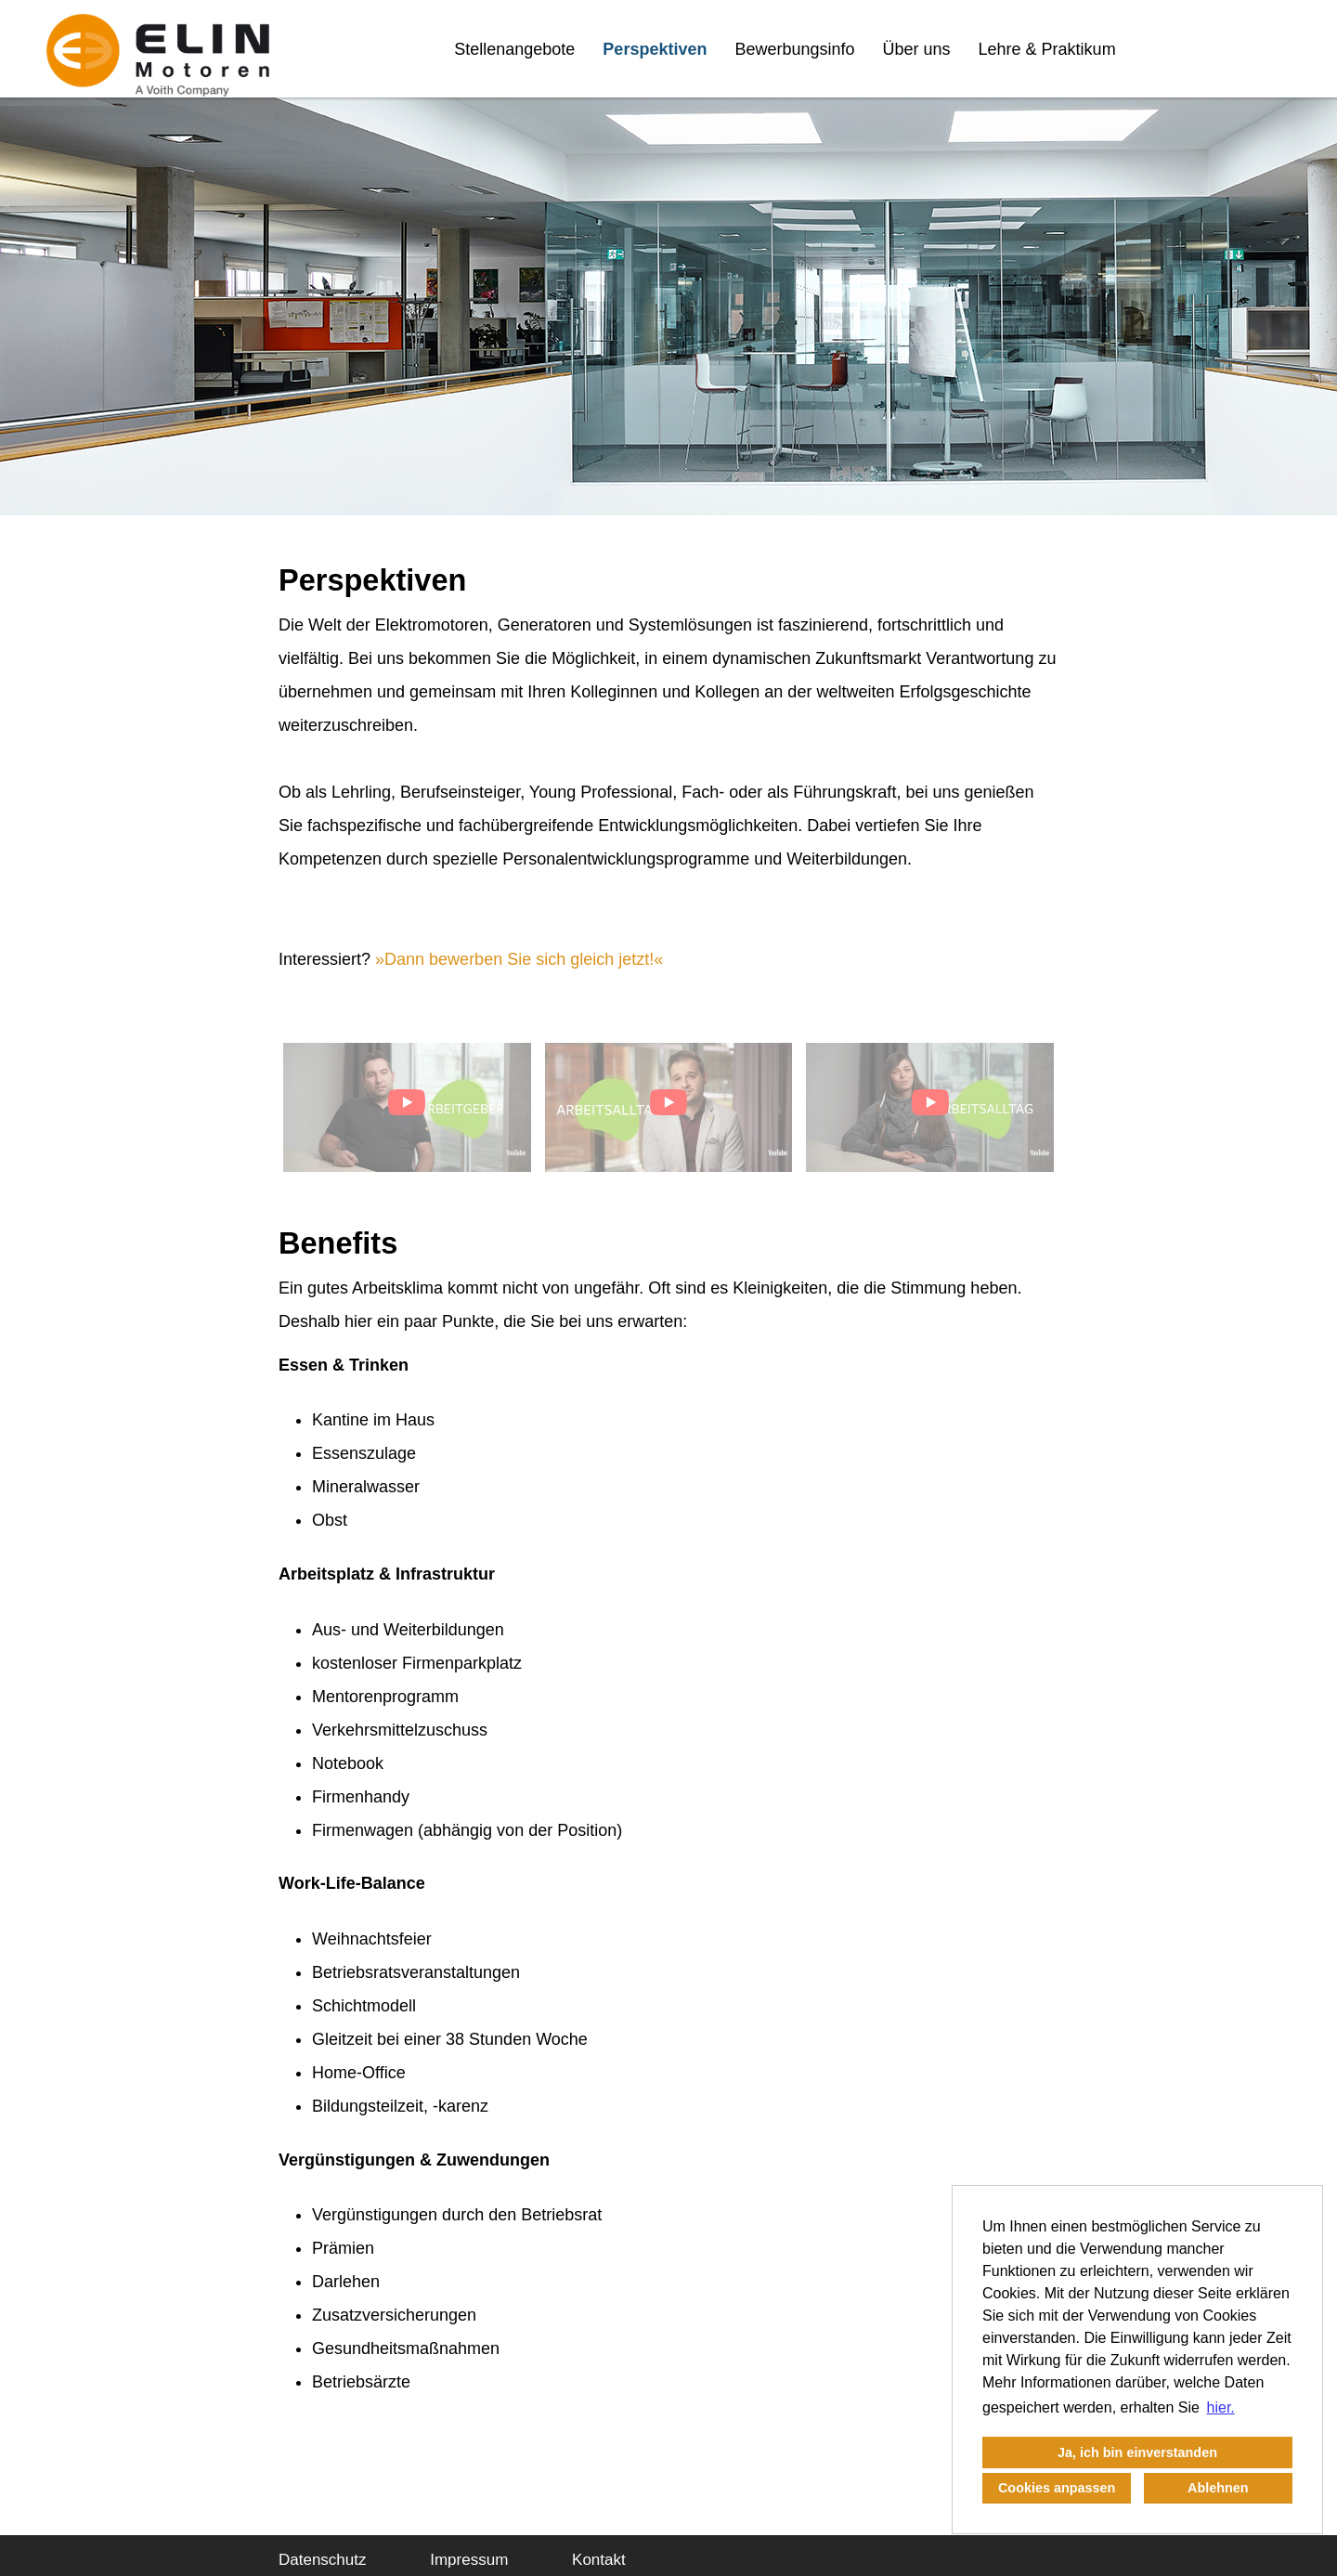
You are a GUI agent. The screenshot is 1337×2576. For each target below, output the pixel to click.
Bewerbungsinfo (794, 49)
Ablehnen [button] (1218, 2487)
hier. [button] (1221, 2407)
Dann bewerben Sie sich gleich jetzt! (519, 959)
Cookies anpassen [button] (1056, 2487)
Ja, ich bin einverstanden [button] (1137, 2452)
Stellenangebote (514, 49)
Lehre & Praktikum (1047, 49)
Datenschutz (323, 2560)
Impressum (469, 2560)
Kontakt (599, 2560)
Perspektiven (655, 49)
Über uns (917, 49)
